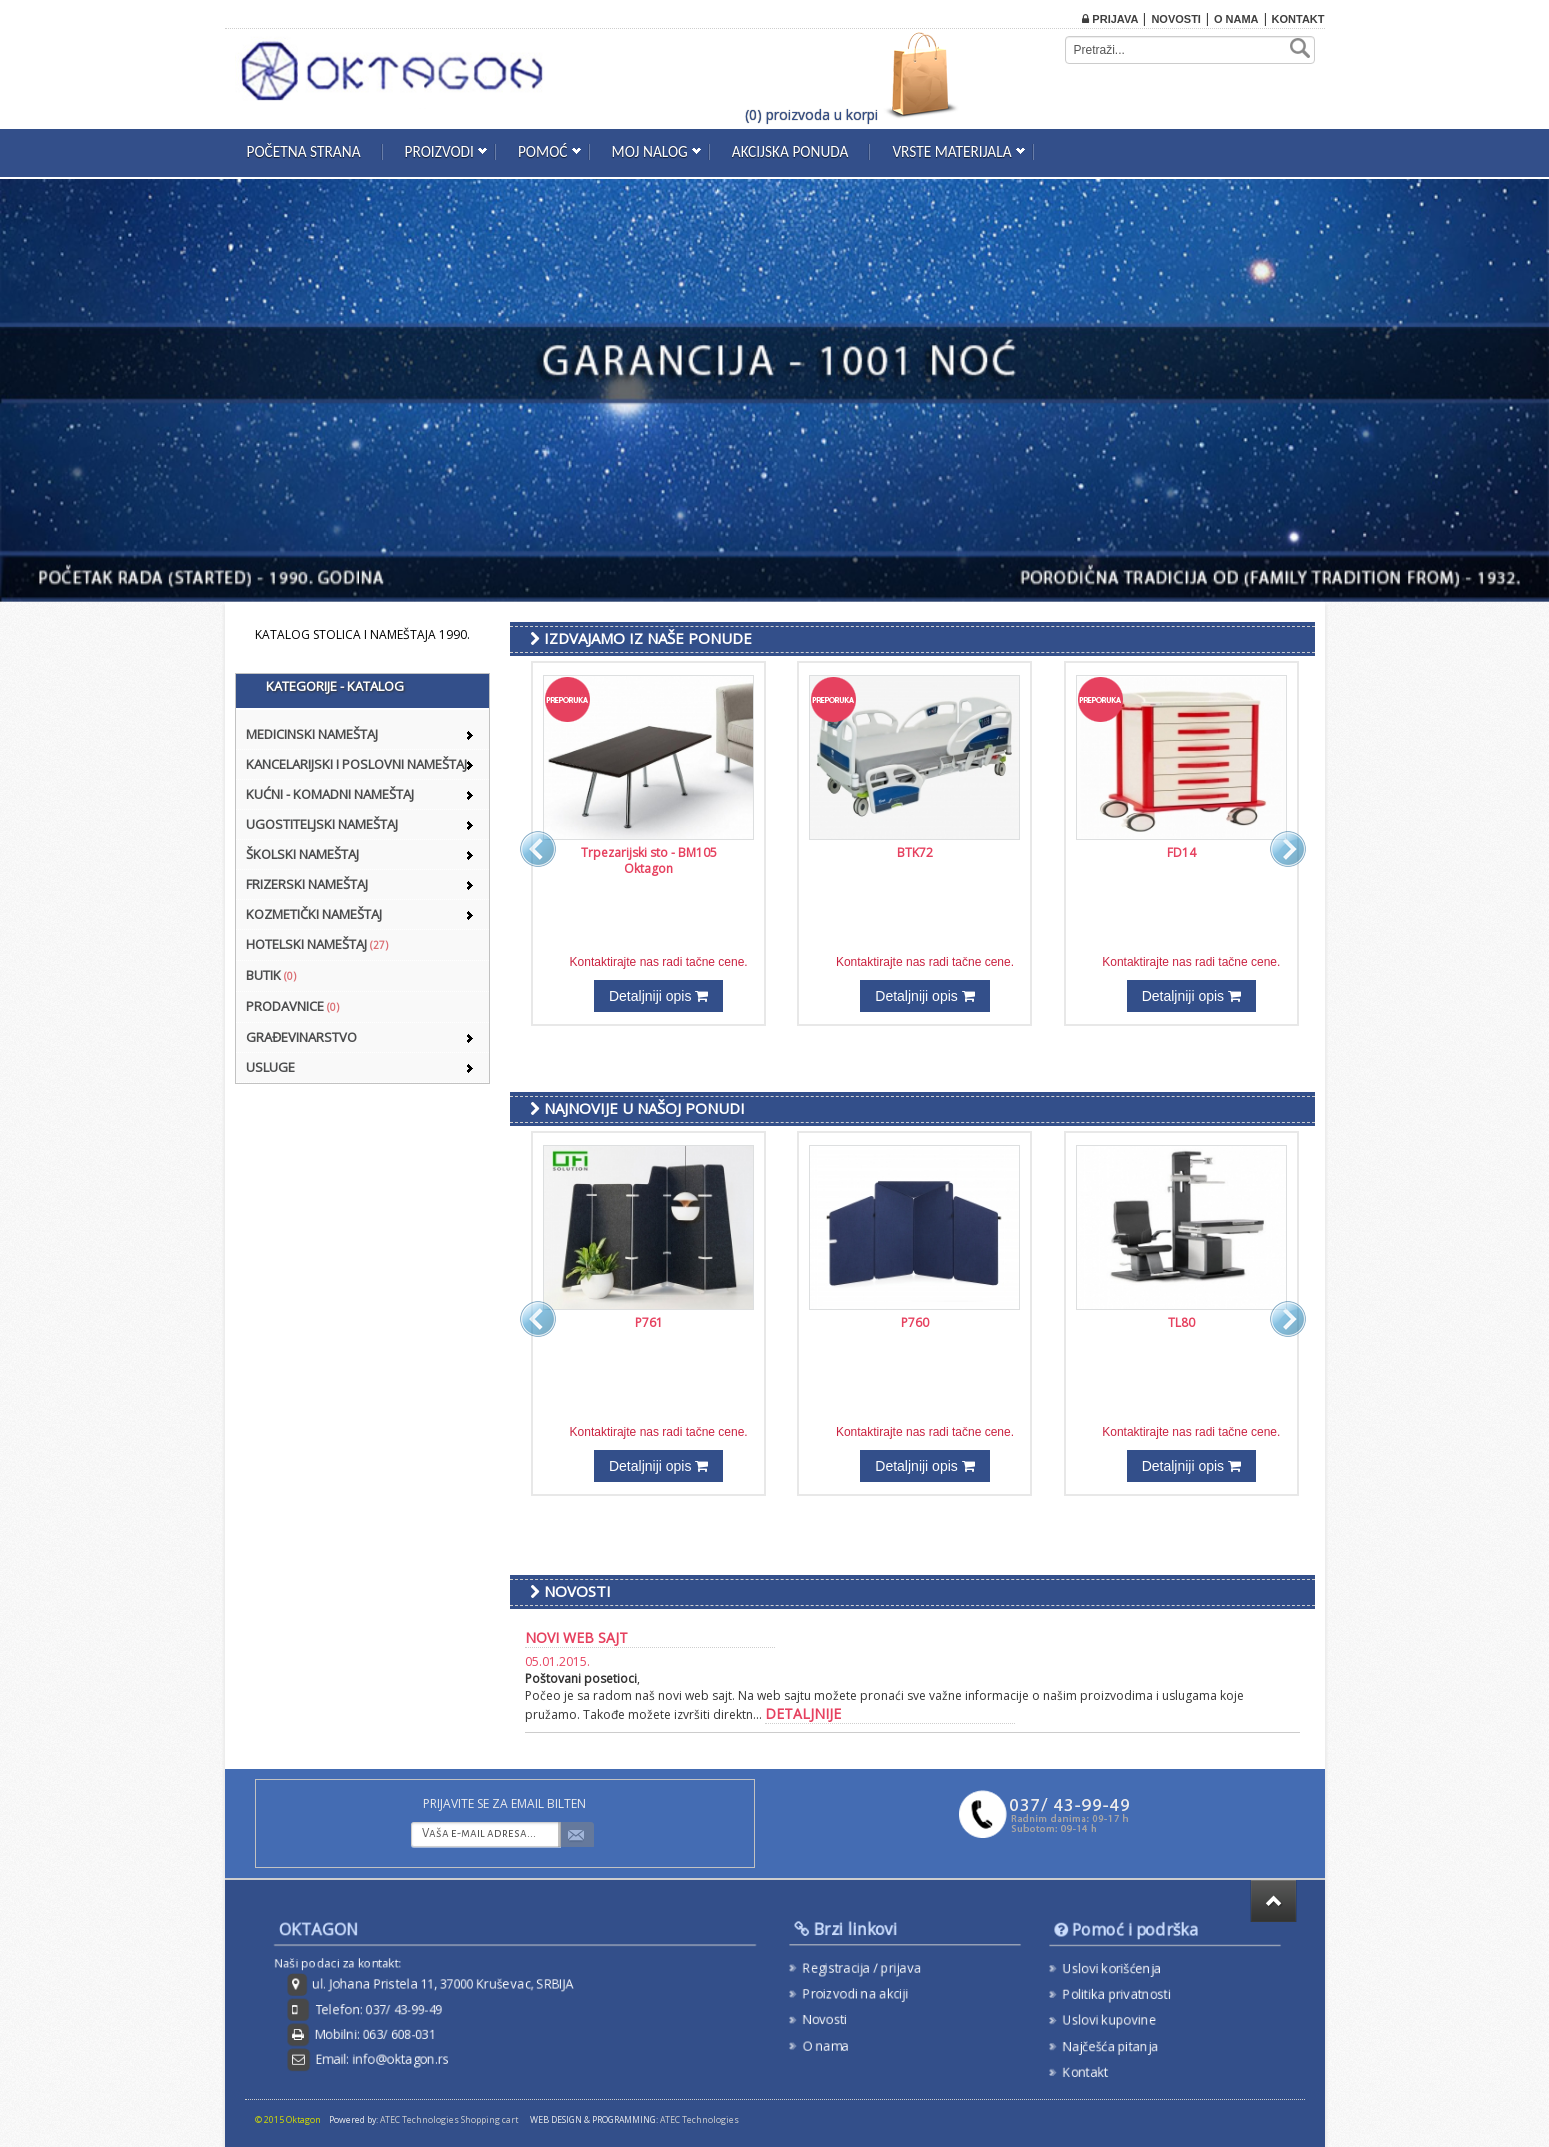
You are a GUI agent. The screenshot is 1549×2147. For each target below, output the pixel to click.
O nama (1236, 19)
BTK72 (915, 852)
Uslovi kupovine (1111, 2018)
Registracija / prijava (863, 1967)
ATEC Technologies (699, 2120)
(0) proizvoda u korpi (811, 114)
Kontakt (1298, 19)
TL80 (1181, 1322)
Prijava (1110, 19)
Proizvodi (439, 151)
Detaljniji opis (658, 996)
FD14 (1181, 852)
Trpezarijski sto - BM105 (649, 852)
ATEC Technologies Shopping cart (449, 2120)
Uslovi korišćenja (1113, 1968)
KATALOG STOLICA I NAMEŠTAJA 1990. (362, 634)
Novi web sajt (576, 1637)
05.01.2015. (557, 1661)
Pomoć (543, 151)
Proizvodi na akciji (856, 1992)
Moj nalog (650, 151)
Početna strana (304, 151)
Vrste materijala (951, 151)
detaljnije (803, 1713)
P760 (915, 1322)
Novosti (1176, 19)
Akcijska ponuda (790, 151)
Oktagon (648, 868)
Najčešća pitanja (1112, 2043)
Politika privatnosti (1118, 1993)
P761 (649, 1322)
